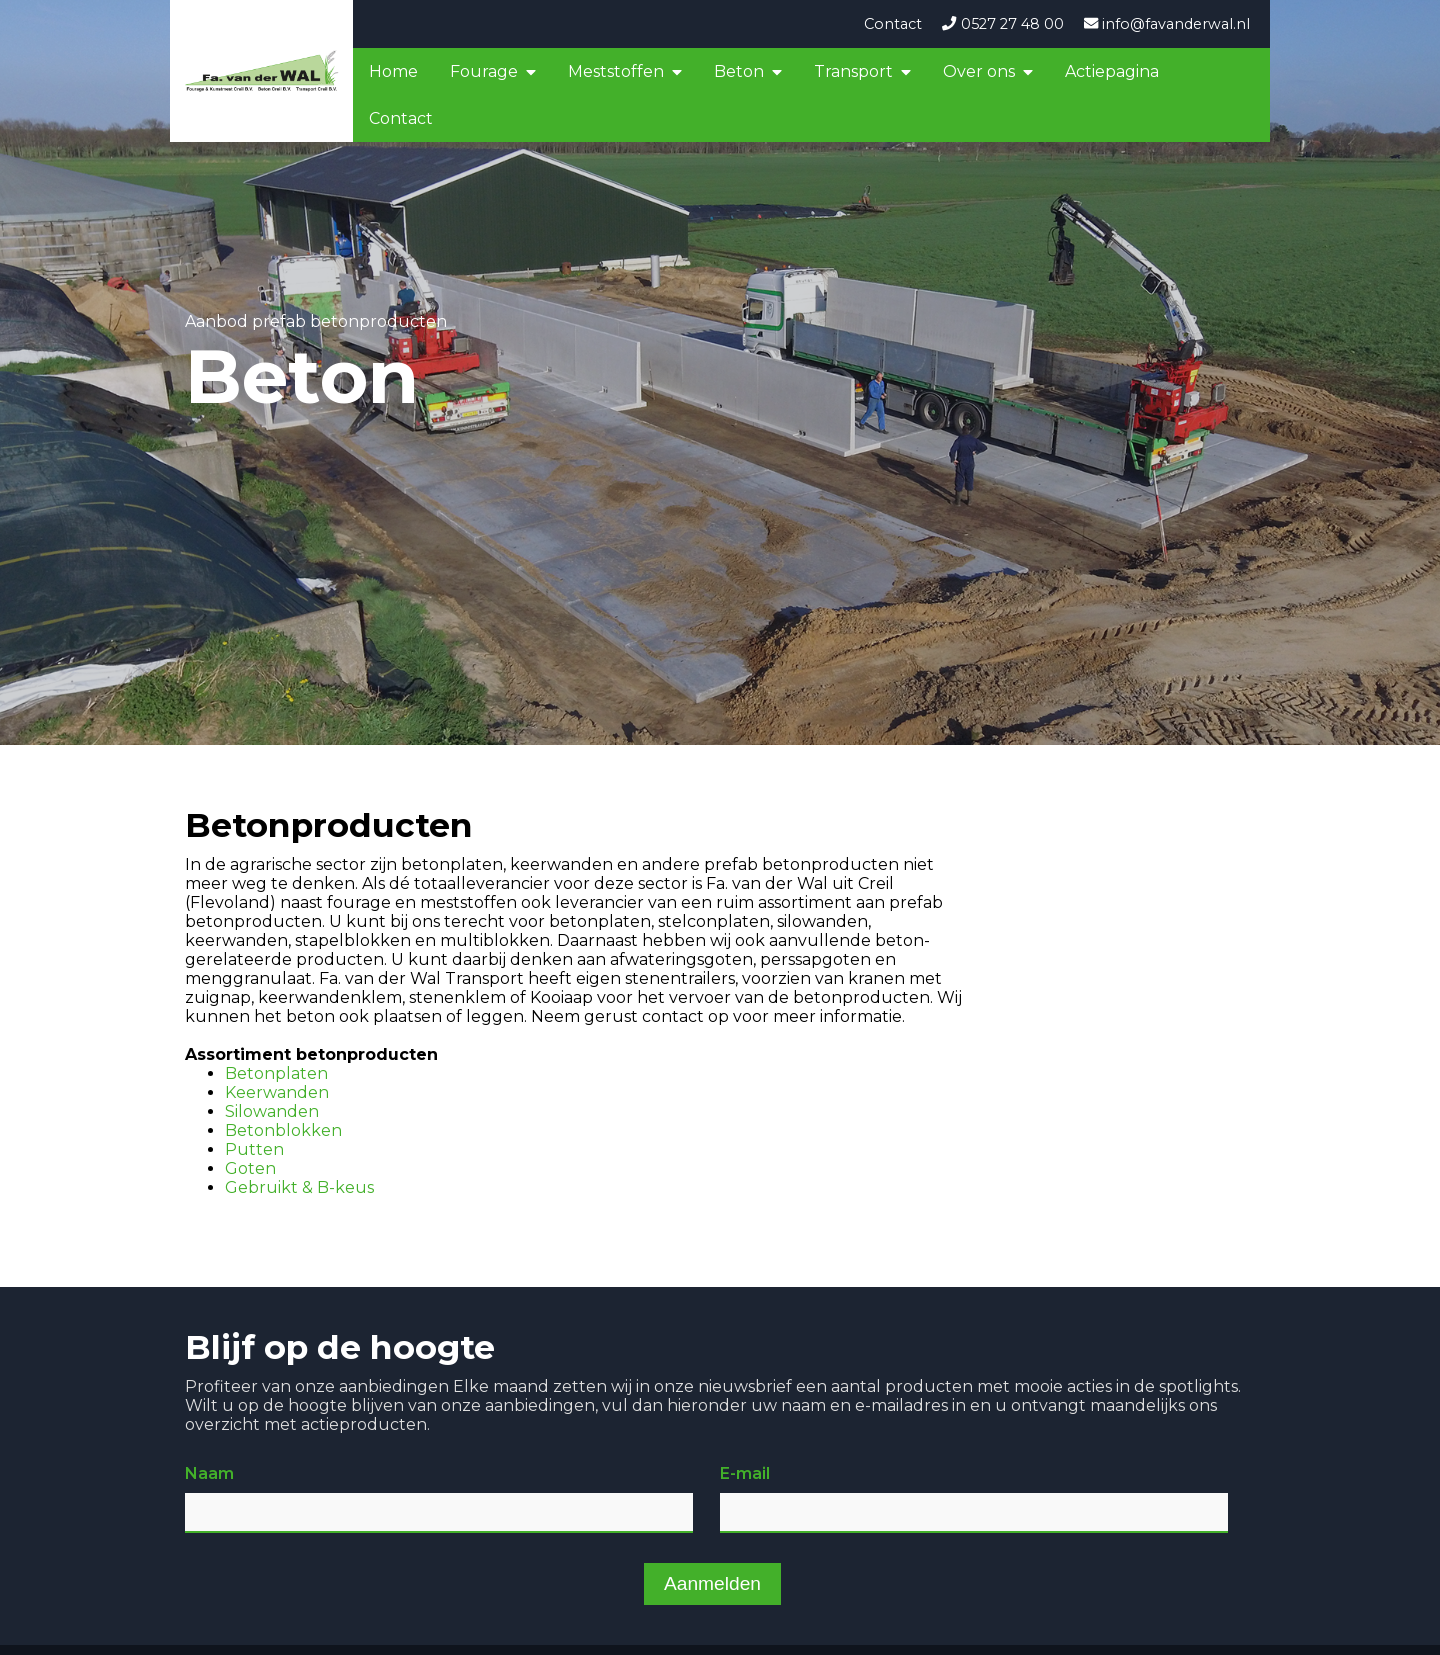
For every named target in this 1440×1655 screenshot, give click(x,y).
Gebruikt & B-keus (299, 1187)
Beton (739, 71)
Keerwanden (277, 1092)
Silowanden (272, 1111)
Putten (254, 1149)
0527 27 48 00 (1002, 24)
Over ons (979, 71)
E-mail (745, 1473)
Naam (209, 1473)
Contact (893, 24)
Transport (853, 71)
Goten (250, 1168)
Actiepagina (1112, 71)
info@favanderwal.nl (1167, 24)
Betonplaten (276, 1073)
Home (393, 71)
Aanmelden (712, 1583)
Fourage (484, 71)
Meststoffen (616, 71)
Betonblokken (283, 1130)
